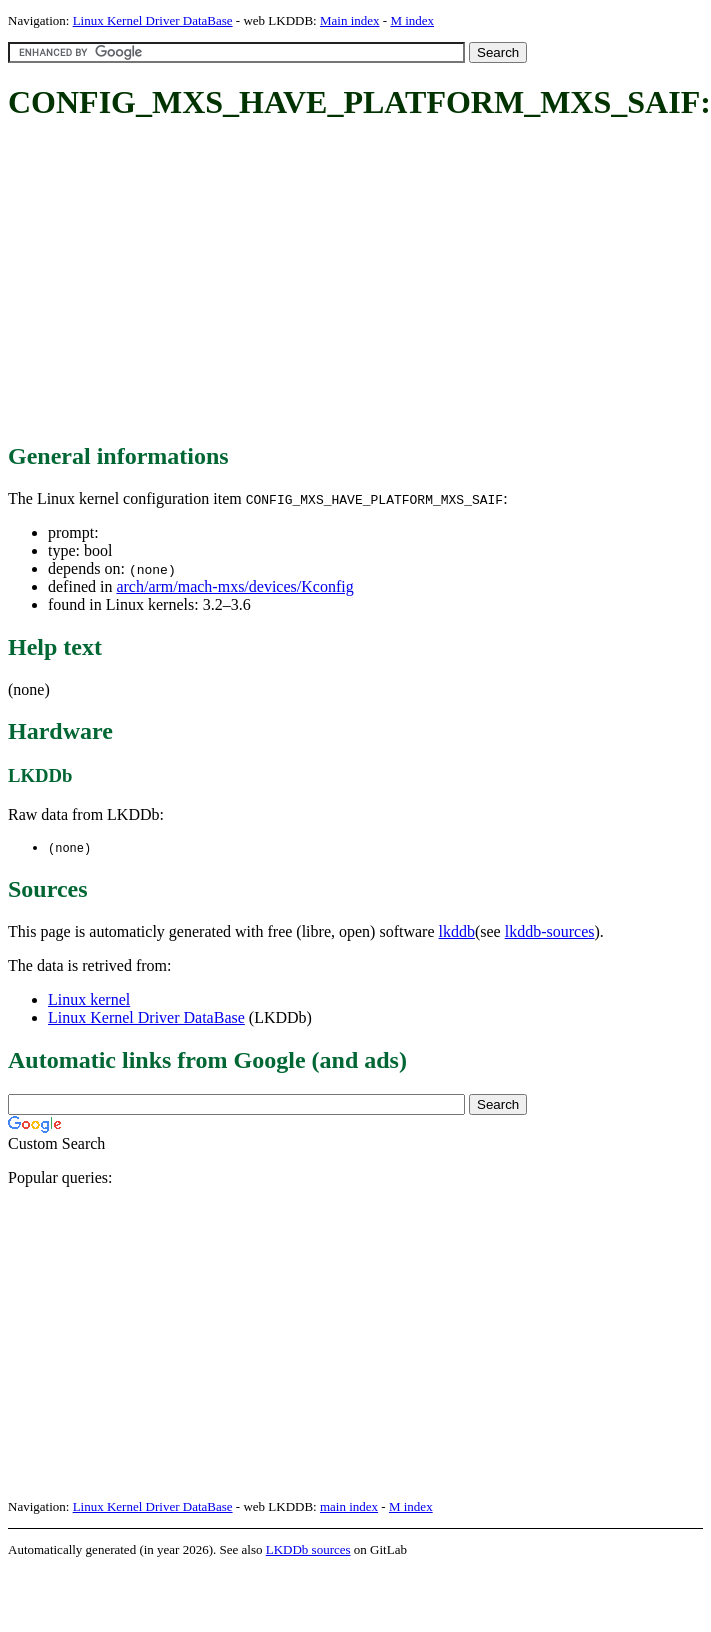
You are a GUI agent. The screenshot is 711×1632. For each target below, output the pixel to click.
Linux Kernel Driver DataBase (153, 20)
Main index (350, 20)
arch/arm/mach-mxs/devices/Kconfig (234, 586)
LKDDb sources (308, 1550)
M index (412, 20)
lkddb (457, 932)
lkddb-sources (550, 932)
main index (349, 1507)
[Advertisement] (269, 283)
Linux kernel (89, 1000)
